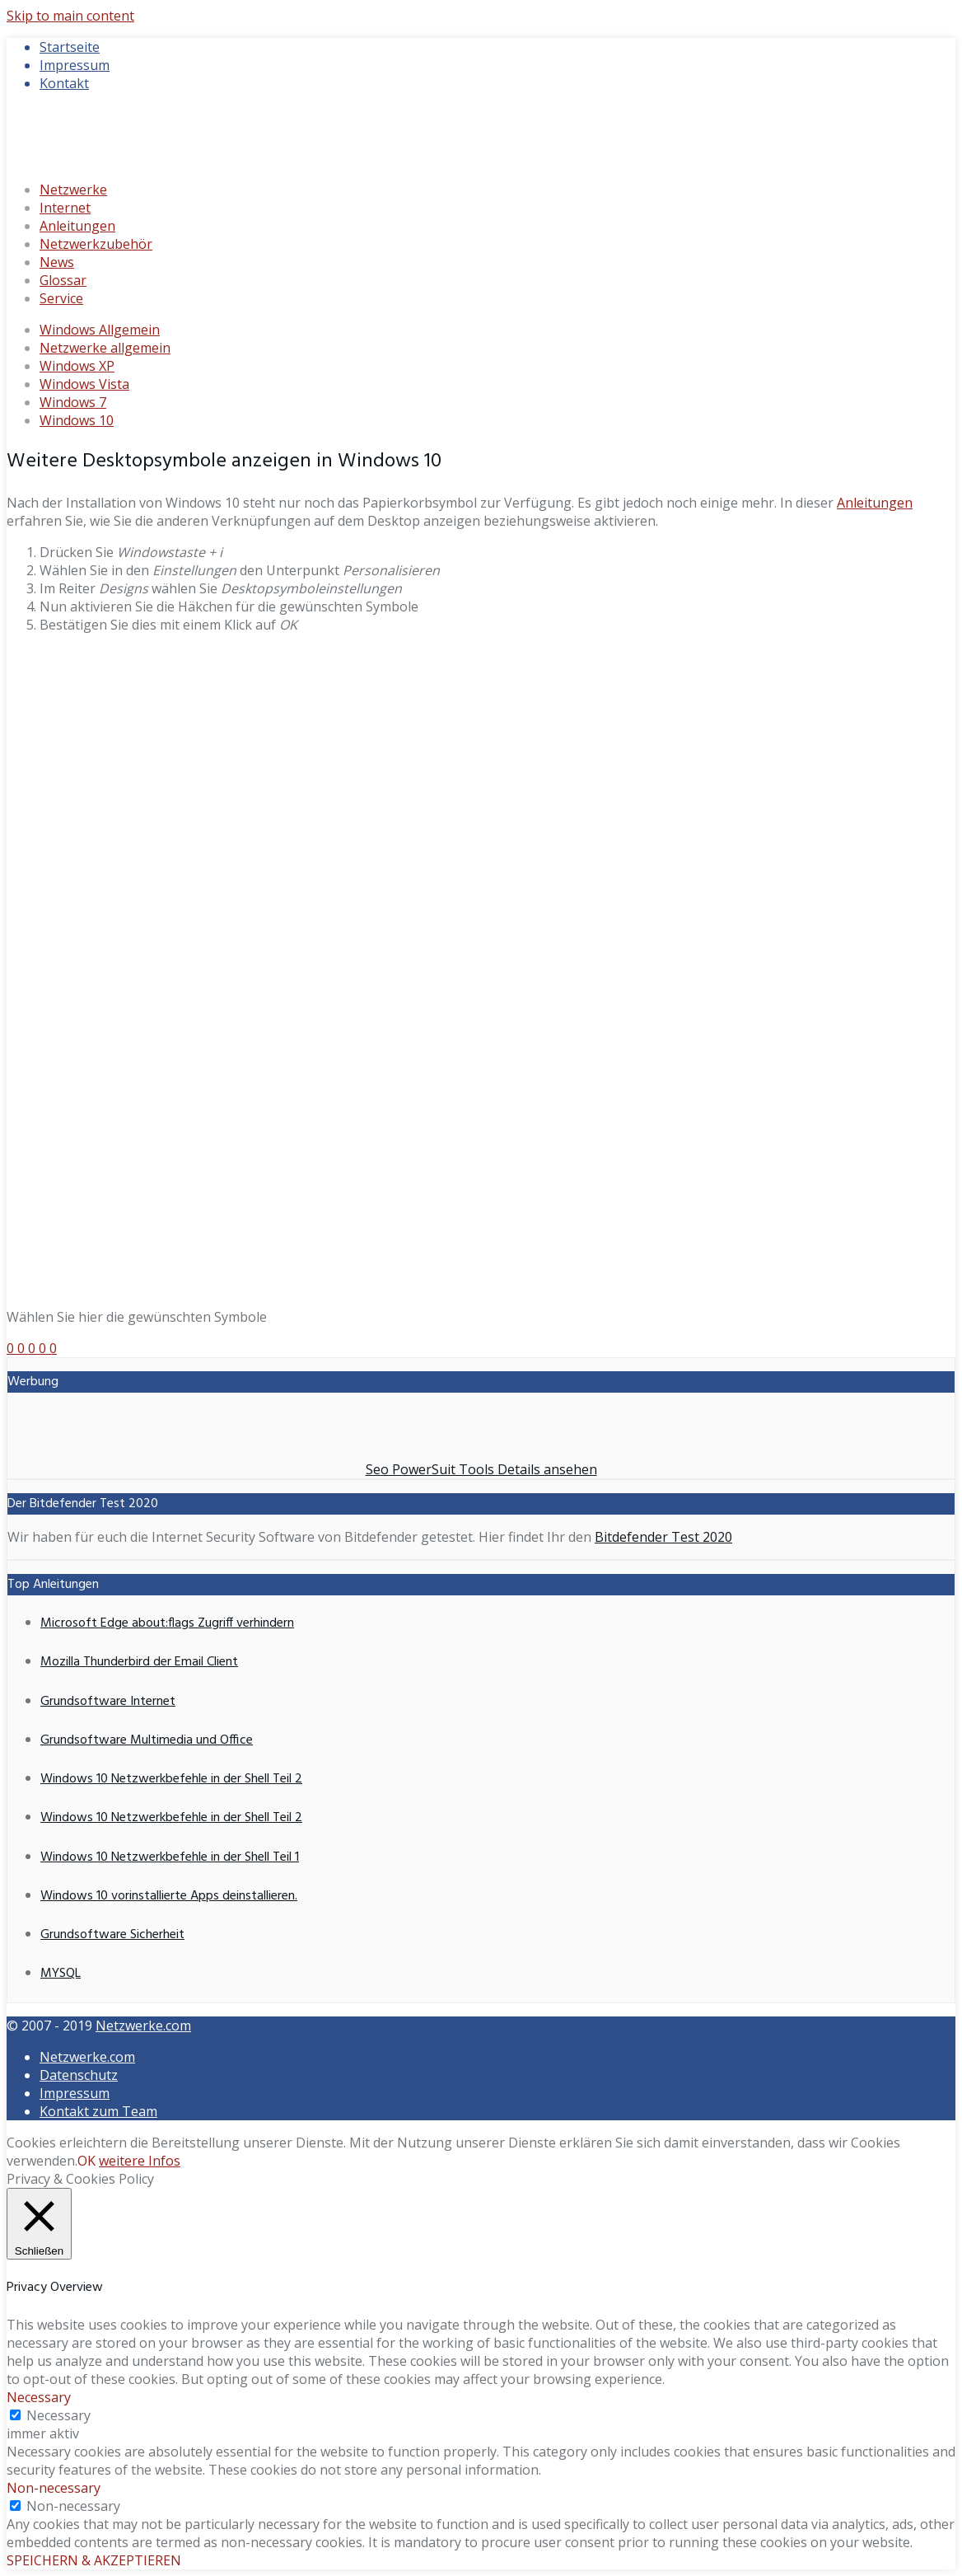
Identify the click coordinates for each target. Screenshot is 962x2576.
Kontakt (64, 83)
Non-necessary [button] (53, 2488)
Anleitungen (77, 226)
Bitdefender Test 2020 (663, 1537)
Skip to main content (70, 16)
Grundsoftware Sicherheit (112, 1935)
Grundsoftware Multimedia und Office (146, 1740)
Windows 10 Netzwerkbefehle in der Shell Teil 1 (169, 1857)
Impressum (75, 65)
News (57, 262)
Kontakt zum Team (98, 2111)
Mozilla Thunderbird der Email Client (139, 1662)
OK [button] (86, 2161)
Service (61, 298)
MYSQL (60, 1973)
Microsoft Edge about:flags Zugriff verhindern (167, 1623)
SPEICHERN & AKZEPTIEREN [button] (94, 2560)
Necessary (58, 2415)
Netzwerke (73, 189)
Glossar (63, 280)
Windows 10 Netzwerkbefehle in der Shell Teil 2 (171, 1779)
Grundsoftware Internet (107, 1701)
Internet (65, 208)
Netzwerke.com (143, 2025)
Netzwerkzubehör (96, 244)
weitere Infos (139, 2161)
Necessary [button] (39, 2397)
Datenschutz (79, 2075)
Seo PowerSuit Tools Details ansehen (481, 1469)
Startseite (70, 47)
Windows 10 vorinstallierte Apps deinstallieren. (168, 1896)
